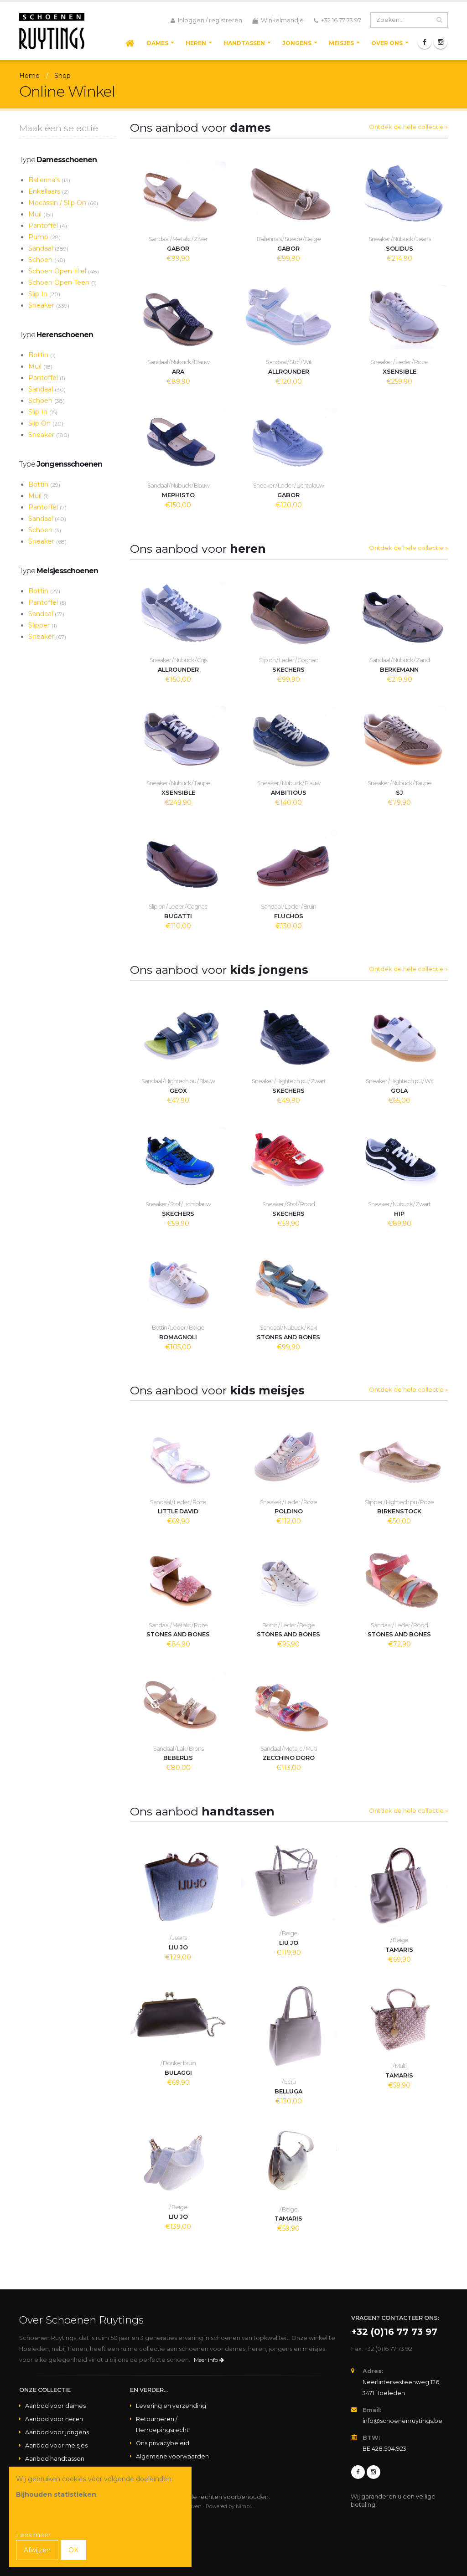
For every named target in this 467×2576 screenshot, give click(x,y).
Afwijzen (37, 2550)
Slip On (45, 423)
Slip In (44, 294)
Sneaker (48, 305)
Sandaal (48, 248)
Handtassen (244, 43)
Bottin (42, 355)
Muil (40, 214)
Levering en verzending (171, 2405)
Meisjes (341, 43)
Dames (157, 43)
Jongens (296, 43)
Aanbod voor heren (54, 2419)
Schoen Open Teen (62, 282)
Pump (44, 237)
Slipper (42, 625)
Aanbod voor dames (55, 2405)
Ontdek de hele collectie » (408, 126)
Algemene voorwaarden (172, 2456)
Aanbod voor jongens (57, 2432)
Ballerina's (49, 180)
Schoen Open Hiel (63, 271)
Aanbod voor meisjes (56, 2445)
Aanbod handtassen (54, 2458)
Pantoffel (47, 225)
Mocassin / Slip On (63, 203)
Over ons (387, 43)
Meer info (209, 2359)
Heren (196, 43)
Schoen (46, 260)
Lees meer (33, 2535)
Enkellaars (48, 191)
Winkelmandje (278, 20)
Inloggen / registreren (206, 20)
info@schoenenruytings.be (402, 2420)
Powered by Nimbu (229, 2506)
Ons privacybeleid (162, 2443)
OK (73, 2550)
